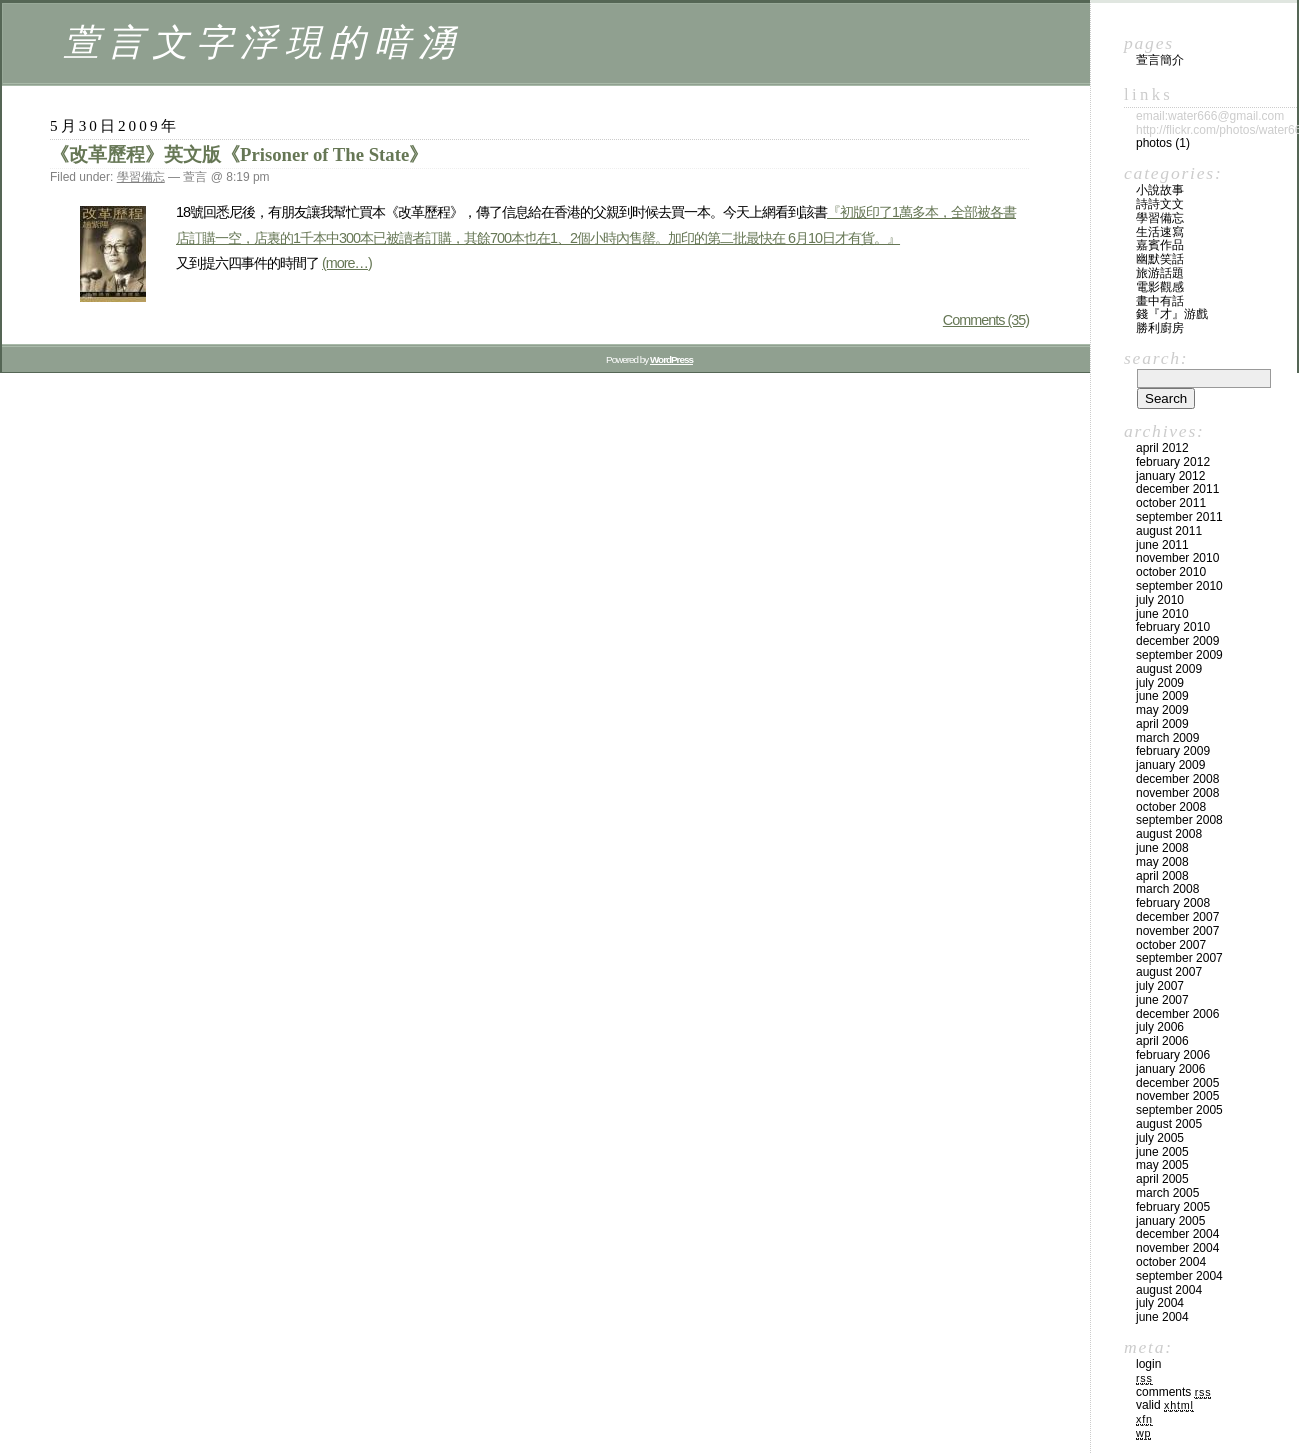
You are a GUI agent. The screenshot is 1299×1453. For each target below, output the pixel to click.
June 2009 (1162, 696)
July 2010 (1160, 600)
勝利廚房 (1160, 328)
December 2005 (1177, 1083)
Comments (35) (986, 320)
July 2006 (1160, 1027)
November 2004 (1177, 1248)
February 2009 (1173, 751)
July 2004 (1160, 1303)
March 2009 (1167, 738)
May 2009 (1162, 710)
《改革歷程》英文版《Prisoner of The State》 (239, 154)
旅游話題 (1160, 273)
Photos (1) (1163, 143)
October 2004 (1171, 1262)
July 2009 (1160, 683)
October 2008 (1171, 807)
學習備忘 (141, 177)
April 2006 (1162, 1041)
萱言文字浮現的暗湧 (262, 42)
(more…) (347, 263)
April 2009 (1162, 724)
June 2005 (1162, 1152)
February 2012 (1173, 462)
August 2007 (1169, 972)
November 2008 (1177, 793)
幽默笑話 (1160, 259)
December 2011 (1177, 489)
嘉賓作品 (1160, 245)
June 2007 (1162, 1000)
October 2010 (1171, 572)
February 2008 (1173, 903)
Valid (1165, 1405)
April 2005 (1162, 1179)
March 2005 (1167, 1193)
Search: (1156, 358)
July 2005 (1160, 1138)
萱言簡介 (1160, 60)
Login (1148, 1364)
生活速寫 (1160, 232)
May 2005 (1162, 1165)
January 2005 (1170, 1221)
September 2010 (1179, 586)
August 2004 (1169, 1290)
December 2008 (1177, 779)
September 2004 (1179, 1276)
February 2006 (1173, 1055)
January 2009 (1170, 765)
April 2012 (1162, 448)
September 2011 (1179, 517)
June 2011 (1162, 545)
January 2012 (1170, 476)
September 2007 (1179, 958)
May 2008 (1162, 862)
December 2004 (1177, 1234)
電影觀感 (1160, 287)
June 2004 (1162, 1317)
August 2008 (1169, 834)
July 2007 (1160, 986)
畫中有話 (1160, 301)
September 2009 (1179, 655)
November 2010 (1177, 558)
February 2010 (1173, 627)
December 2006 (1177, 1014)
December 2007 (1177, 917)
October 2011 (1171, 503)
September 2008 (1179, 820)
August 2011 (1169, 531)
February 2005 (1173, 1207)
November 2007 (1177, 931)
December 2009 (1177, 641)
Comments (1173, 1392)
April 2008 (1162, 876)
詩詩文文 (1160, 204)
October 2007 (1171, 945)
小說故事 (1160, 190)
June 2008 (1162, 848)
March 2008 (1167, 889)
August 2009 (1169, 669)
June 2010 (1162, 614)
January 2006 (1170, 1069)
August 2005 (1169, 1124)
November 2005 (1177, 1096)
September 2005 (1179, 1110)
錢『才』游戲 (1172, 314)
